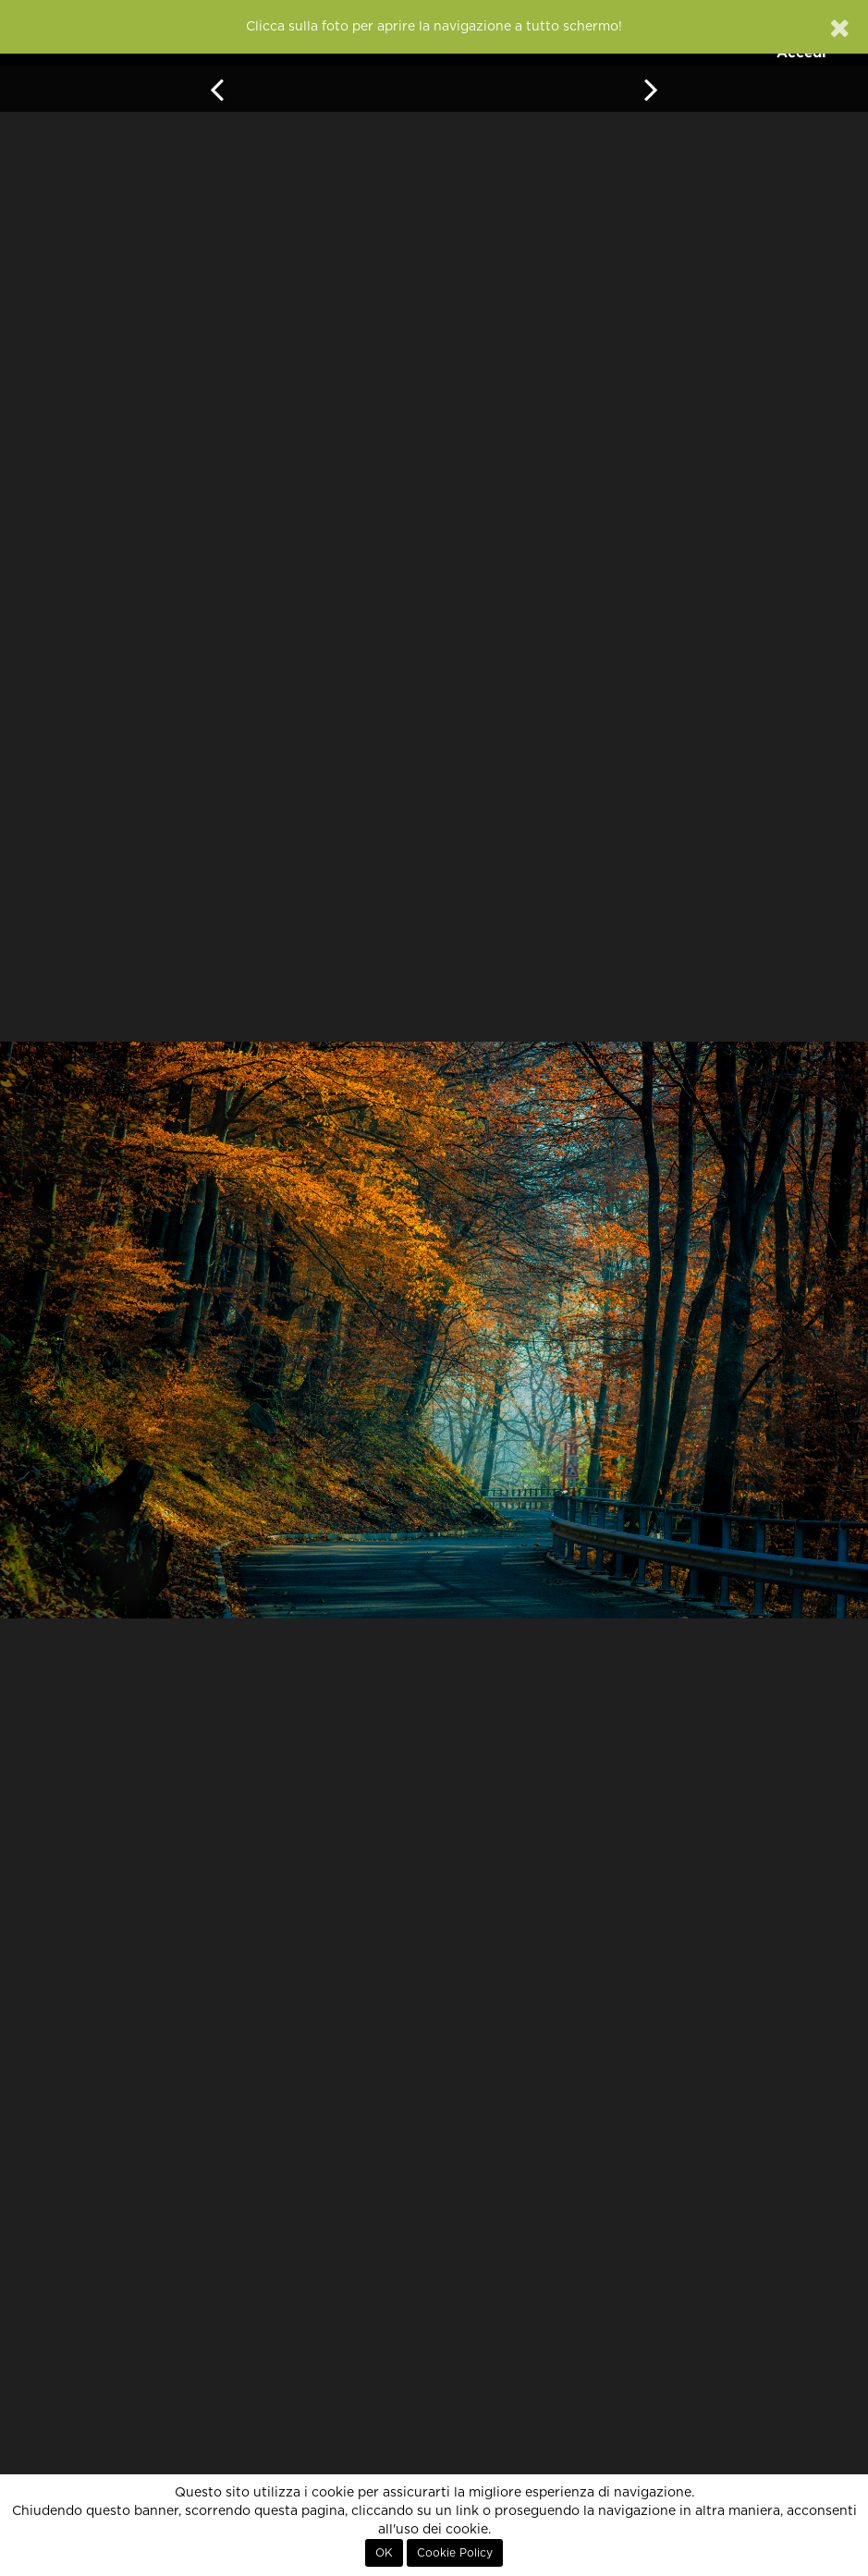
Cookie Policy (455, 2552)
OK (384, 2552)
